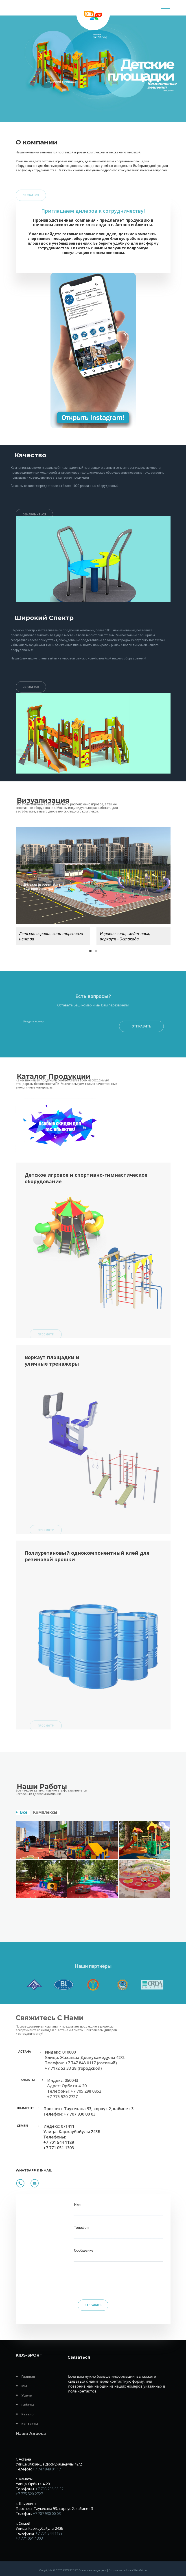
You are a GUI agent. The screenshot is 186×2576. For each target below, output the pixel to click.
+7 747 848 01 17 (47, 2469)
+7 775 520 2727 (29, 2493)
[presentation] (93, 2279)
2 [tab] (96, 951)
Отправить (93, 2305)
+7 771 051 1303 (29, 2538)
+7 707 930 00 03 (47, 2513)
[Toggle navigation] (165, 8)
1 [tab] (90, 951)
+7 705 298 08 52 (49, 2488)
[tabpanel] (53, 936)
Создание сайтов (120, 2570)
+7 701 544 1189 (49, 2533)
